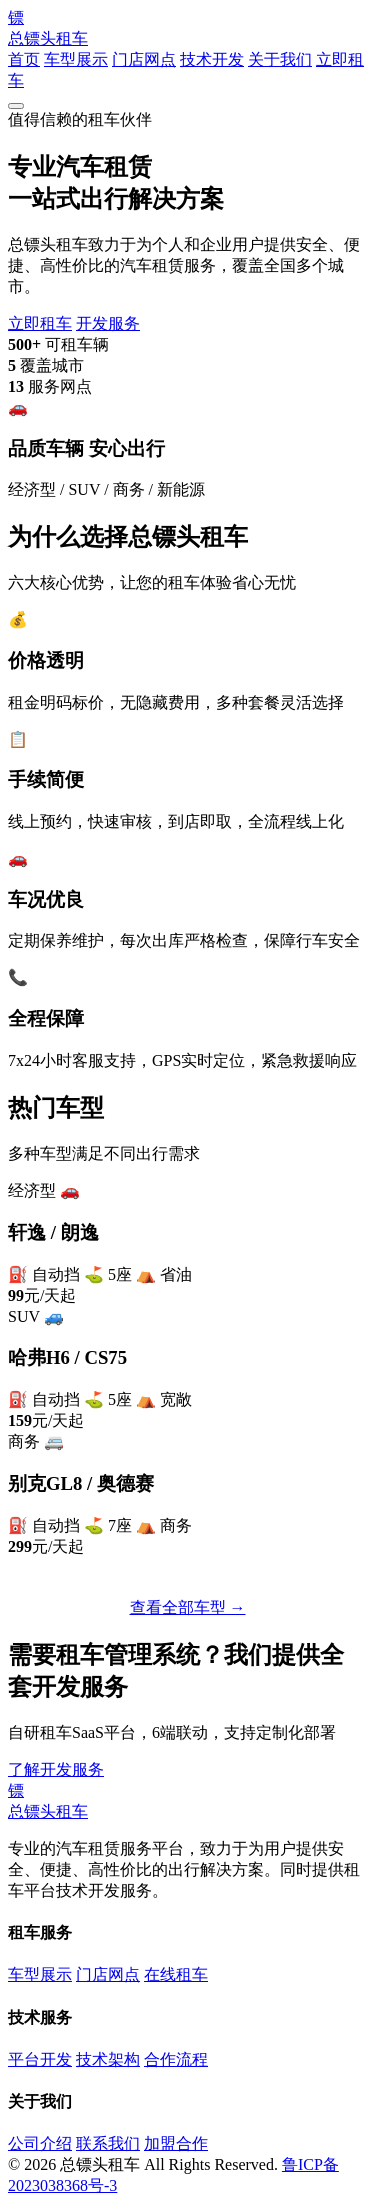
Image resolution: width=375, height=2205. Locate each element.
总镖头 (187, 27)
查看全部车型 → (188, 1607)
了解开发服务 (56, 1769)
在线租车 (176, 1974)
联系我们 (140, 1769)
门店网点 (144, 59)
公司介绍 (40, 2143)
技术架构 (108, 2059)
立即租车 (40, 323)
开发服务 (108, 323)
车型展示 (76, 59)
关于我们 (280, 59)
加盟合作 (176, 2143)
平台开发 (40, 2059)
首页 (24, 59)
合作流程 (176, 2059)
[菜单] (16, 106)
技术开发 (212, 59)
